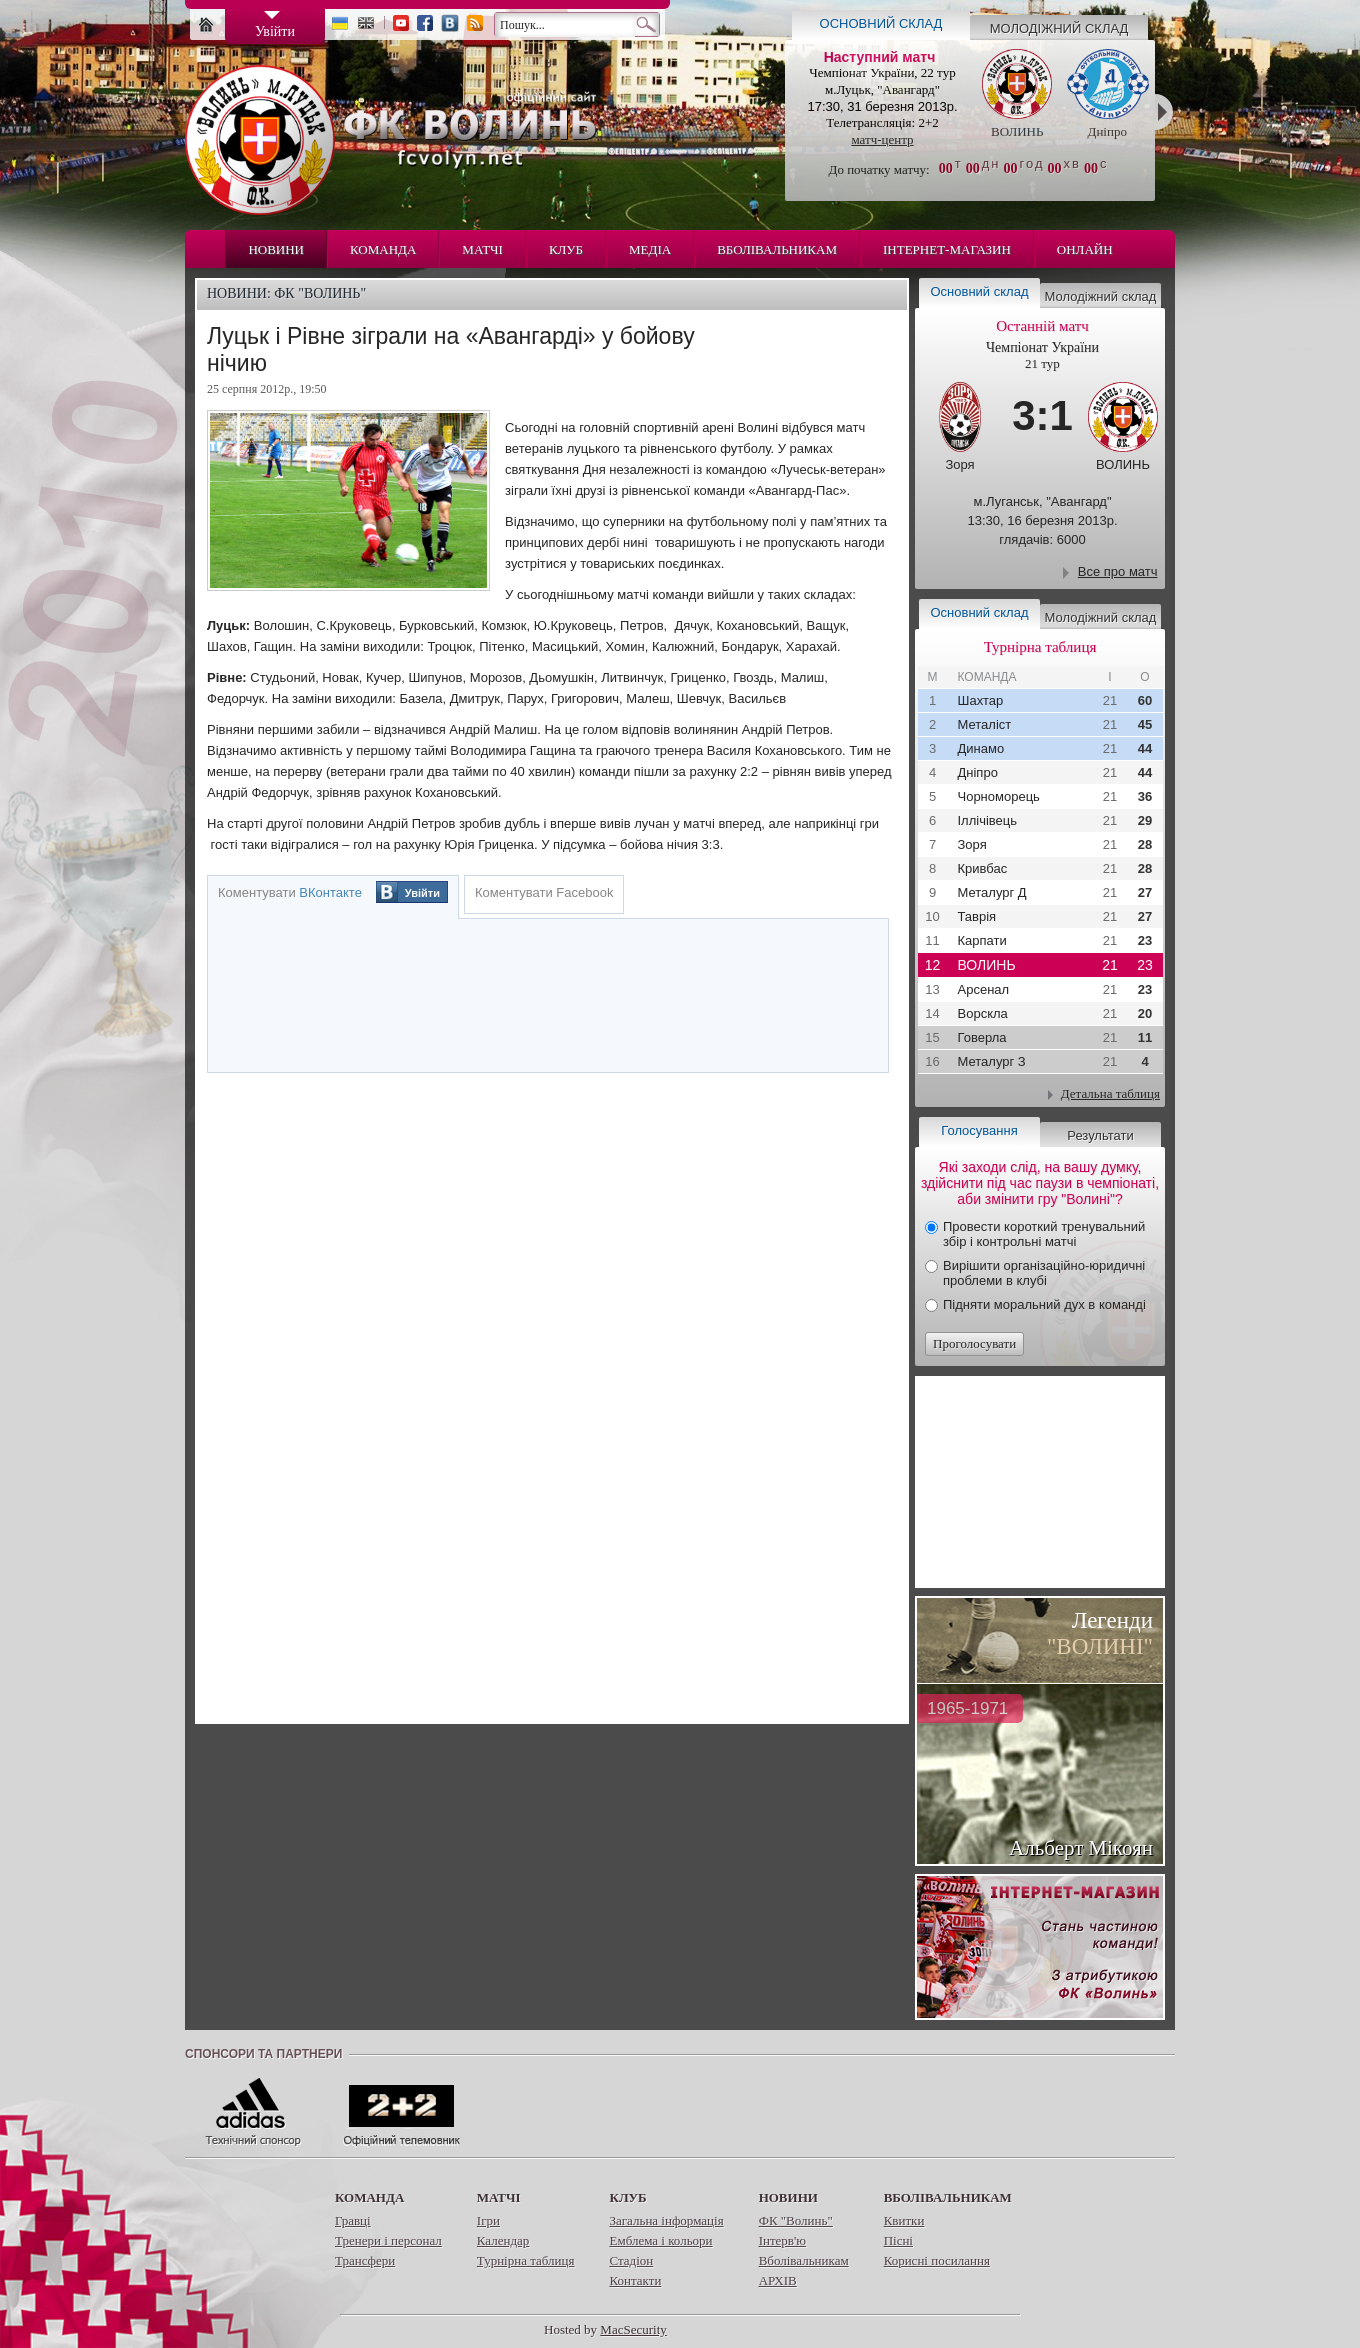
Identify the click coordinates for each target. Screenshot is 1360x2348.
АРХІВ (778, 2280)
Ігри (488, 2220)
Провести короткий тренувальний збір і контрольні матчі (1044, 1234)
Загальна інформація (666, 2220)
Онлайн (1085, 249)
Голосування (979, 1130)
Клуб (566, 249)
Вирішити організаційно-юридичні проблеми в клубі (1044, 1273)
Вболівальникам (777, 249)
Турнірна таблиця (526, 2260)
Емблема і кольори (660, 2240)
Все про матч (1118, 571)
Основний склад (881, 23)
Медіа (650, 249)
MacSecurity (633, 2329)
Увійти (422, 893)
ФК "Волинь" (796, 2220)
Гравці (353, 2220)
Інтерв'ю (782, 2240)
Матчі (482, 249)
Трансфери (365, 2260)
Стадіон (631, 2260)
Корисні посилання (937, 2260)
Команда (383, 249)
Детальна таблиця (1110, 1093)
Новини (276, 249)
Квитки (904, 2220)
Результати (1100, 1135)
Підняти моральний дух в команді (1044, 1304)
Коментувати (290, 892)
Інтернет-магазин (947, 249)
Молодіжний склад (1059, 28)
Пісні (898, 2240)
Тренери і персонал (388, 2240)
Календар (503, 2240)
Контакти (635, 2280)
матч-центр (882, 139)
